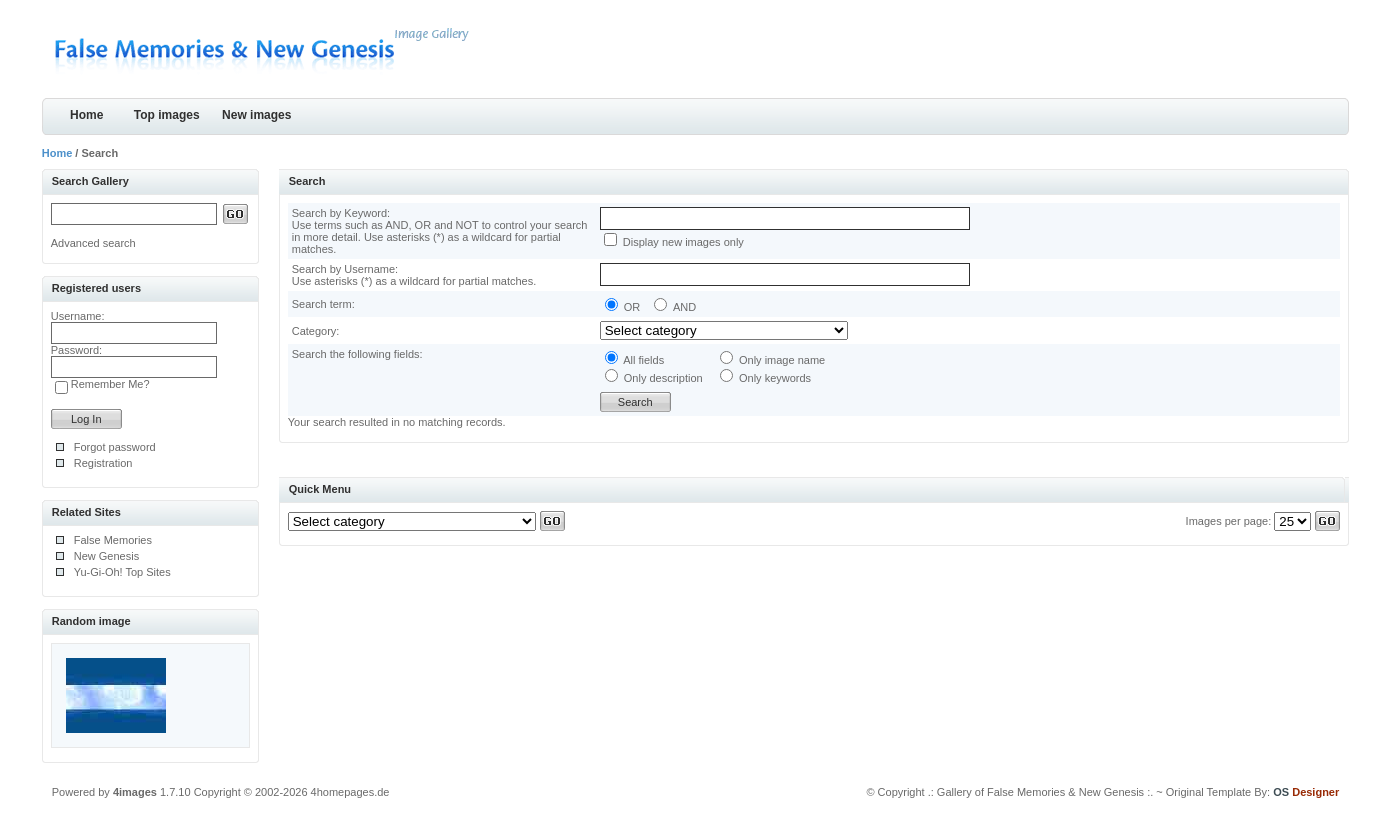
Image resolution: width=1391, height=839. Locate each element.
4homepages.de (350, 792)
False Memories (113, 540)
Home (86, 115)
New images (256, 115)
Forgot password (115, 447)
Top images (167, 115)
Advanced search (93, 243)
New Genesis (106, 556)
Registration (103, 463)
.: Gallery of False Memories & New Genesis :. (1041, 792)
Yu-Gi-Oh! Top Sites (122, 572)
